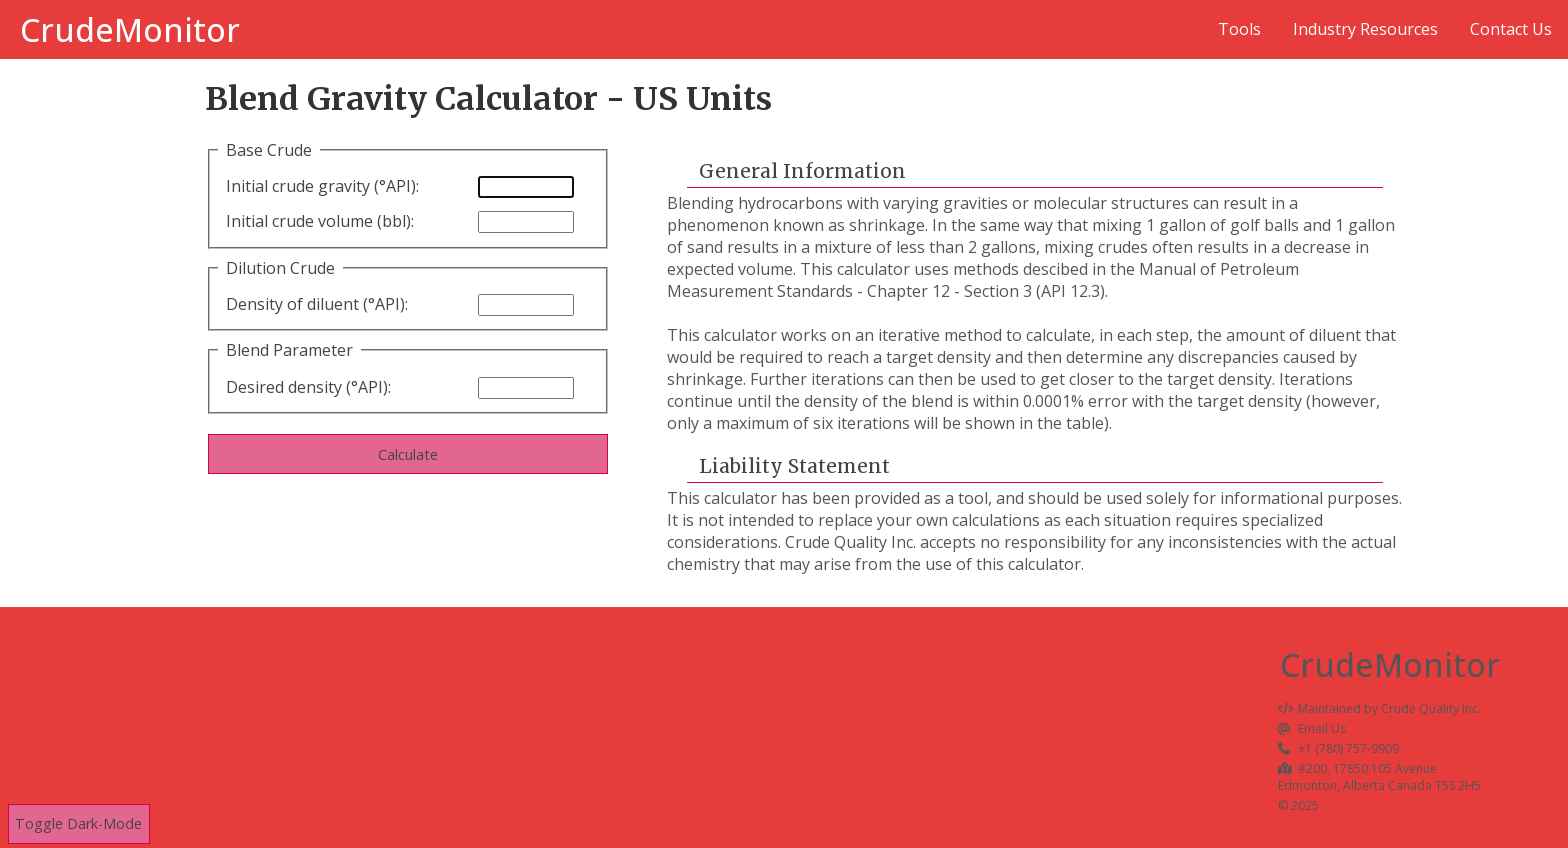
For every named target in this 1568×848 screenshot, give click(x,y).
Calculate (408, 454)
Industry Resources (1365, 29)
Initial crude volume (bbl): (320, 221)
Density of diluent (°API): (317, 304)
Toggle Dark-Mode (78, 824)
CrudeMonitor (130, 29)
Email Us (1312, 728)
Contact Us (1511, 29)
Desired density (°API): (308, 387)
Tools (1239, 29)
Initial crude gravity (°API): (322, 186)
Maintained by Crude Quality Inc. (1380, 708)
